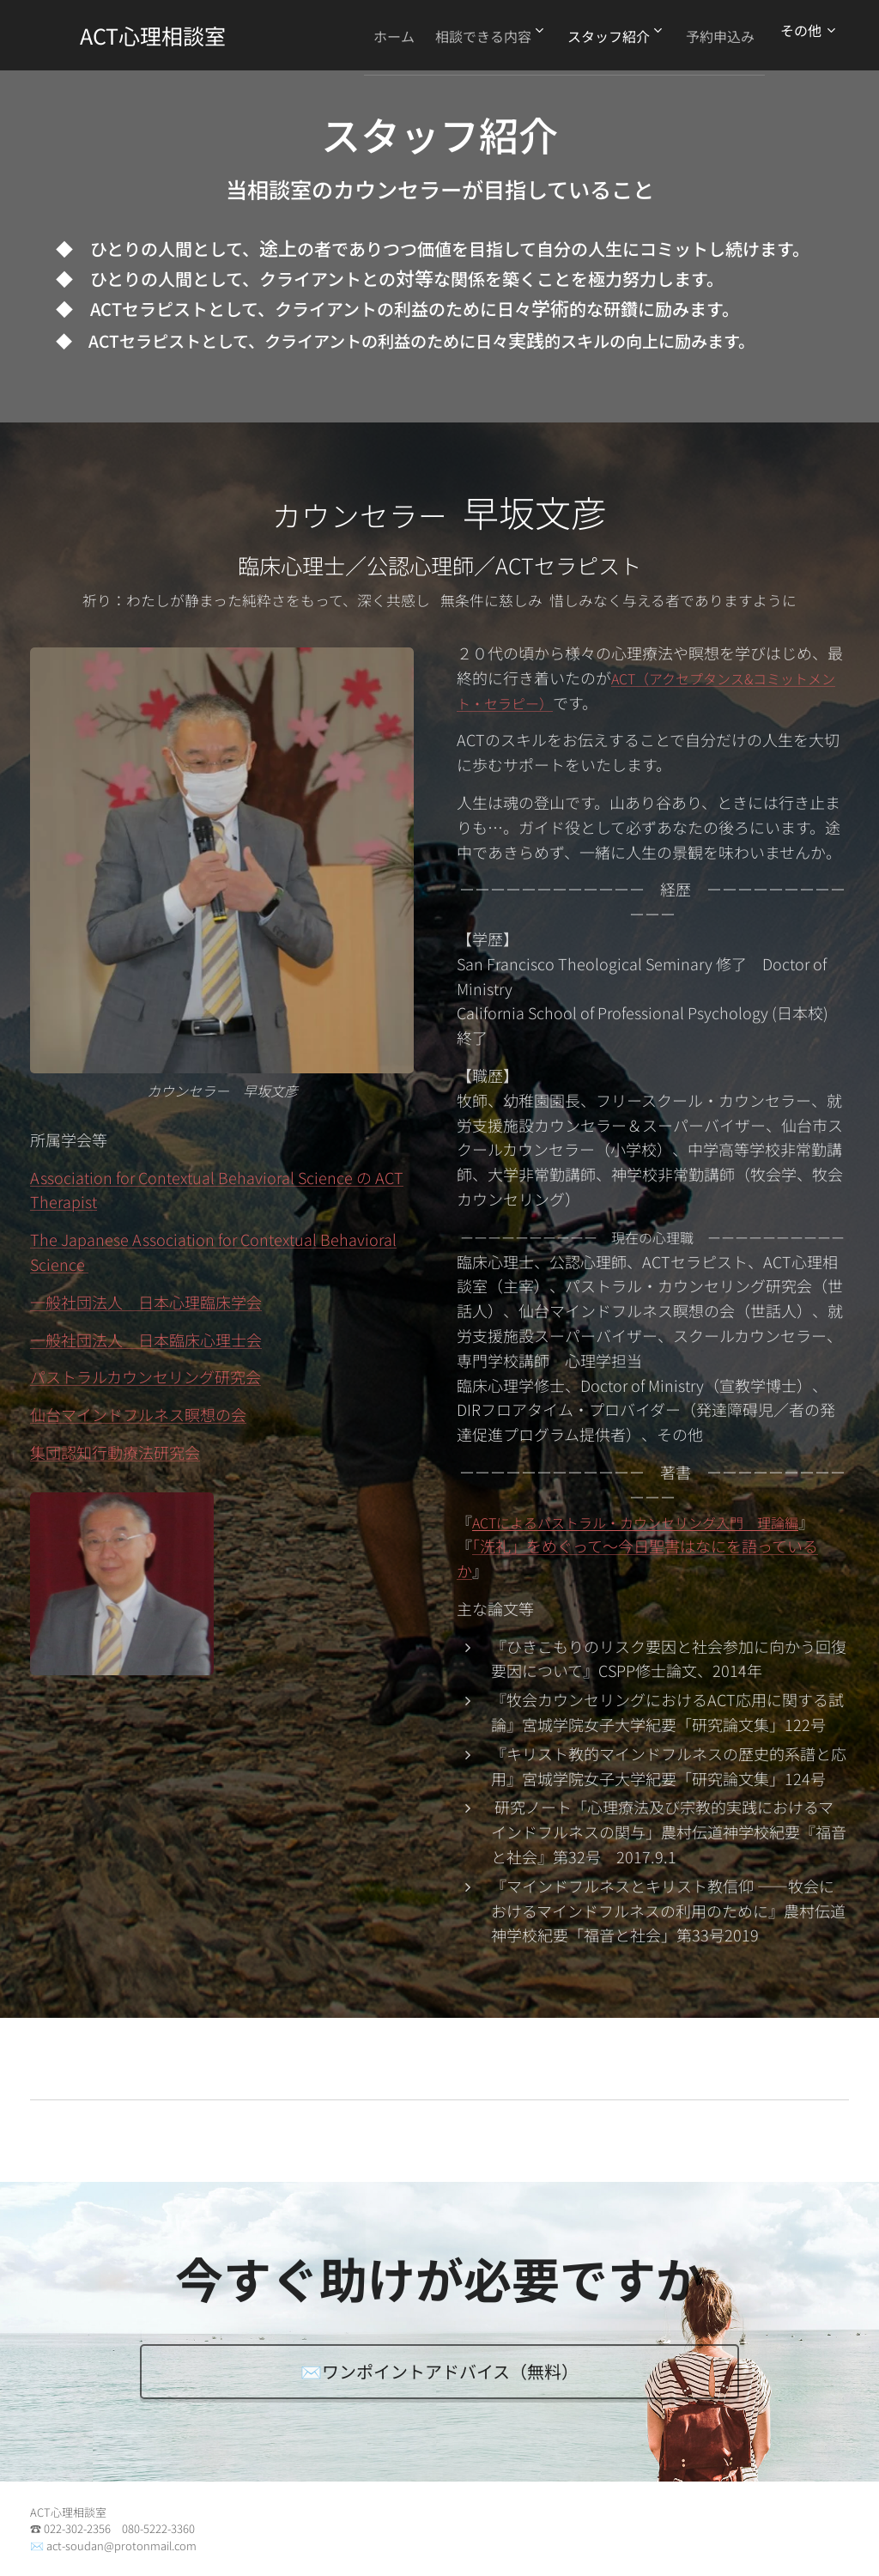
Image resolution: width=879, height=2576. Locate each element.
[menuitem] (365, 35)
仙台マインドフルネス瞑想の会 (138, 1414)
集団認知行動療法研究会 (115, 1452)
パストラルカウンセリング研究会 (145, 1376)
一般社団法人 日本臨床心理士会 (146, 1338)
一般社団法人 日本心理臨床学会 (146, 1302)
